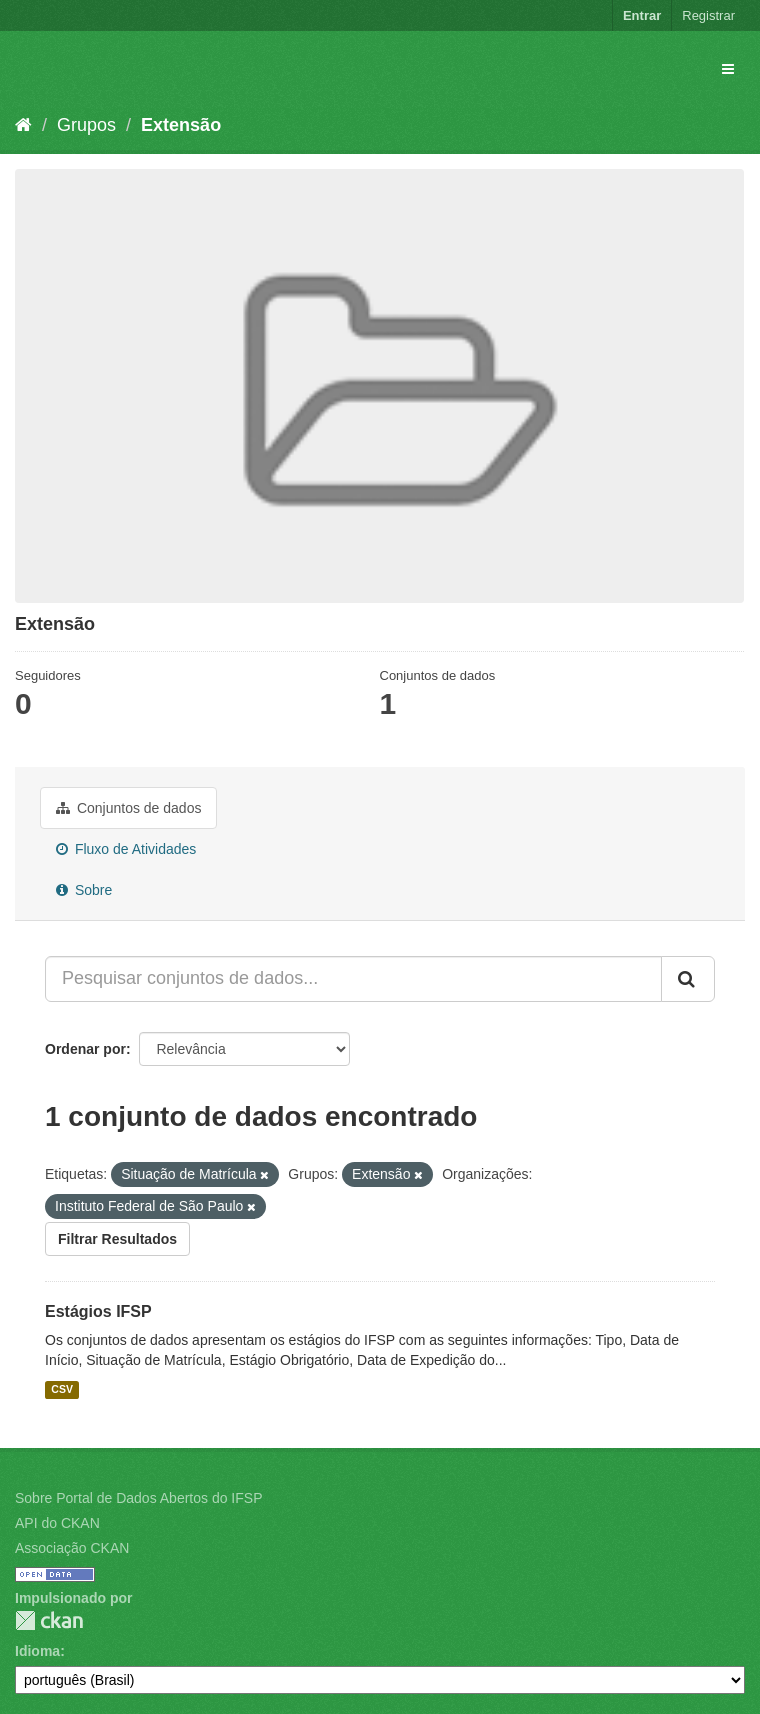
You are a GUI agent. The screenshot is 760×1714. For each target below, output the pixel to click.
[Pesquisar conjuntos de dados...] (353, 979)
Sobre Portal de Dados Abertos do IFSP (138, 1498)
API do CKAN (57, 1523)
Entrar (642, 15)
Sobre (84, 890)
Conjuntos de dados (128, 808)
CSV (62, 1389)
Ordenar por (85, 1049)
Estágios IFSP (98, 1311)
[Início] (23, 125)
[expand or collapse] (728, 69)
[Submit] (688, 979)
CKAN (49, 1620)
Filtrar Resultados (117, 1239)
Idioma (37, 1651)
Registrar (708, 15)
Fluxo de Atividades (126, 849)
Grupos (86, 125)
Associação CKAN (72, 1548)
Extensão (181, 125)
